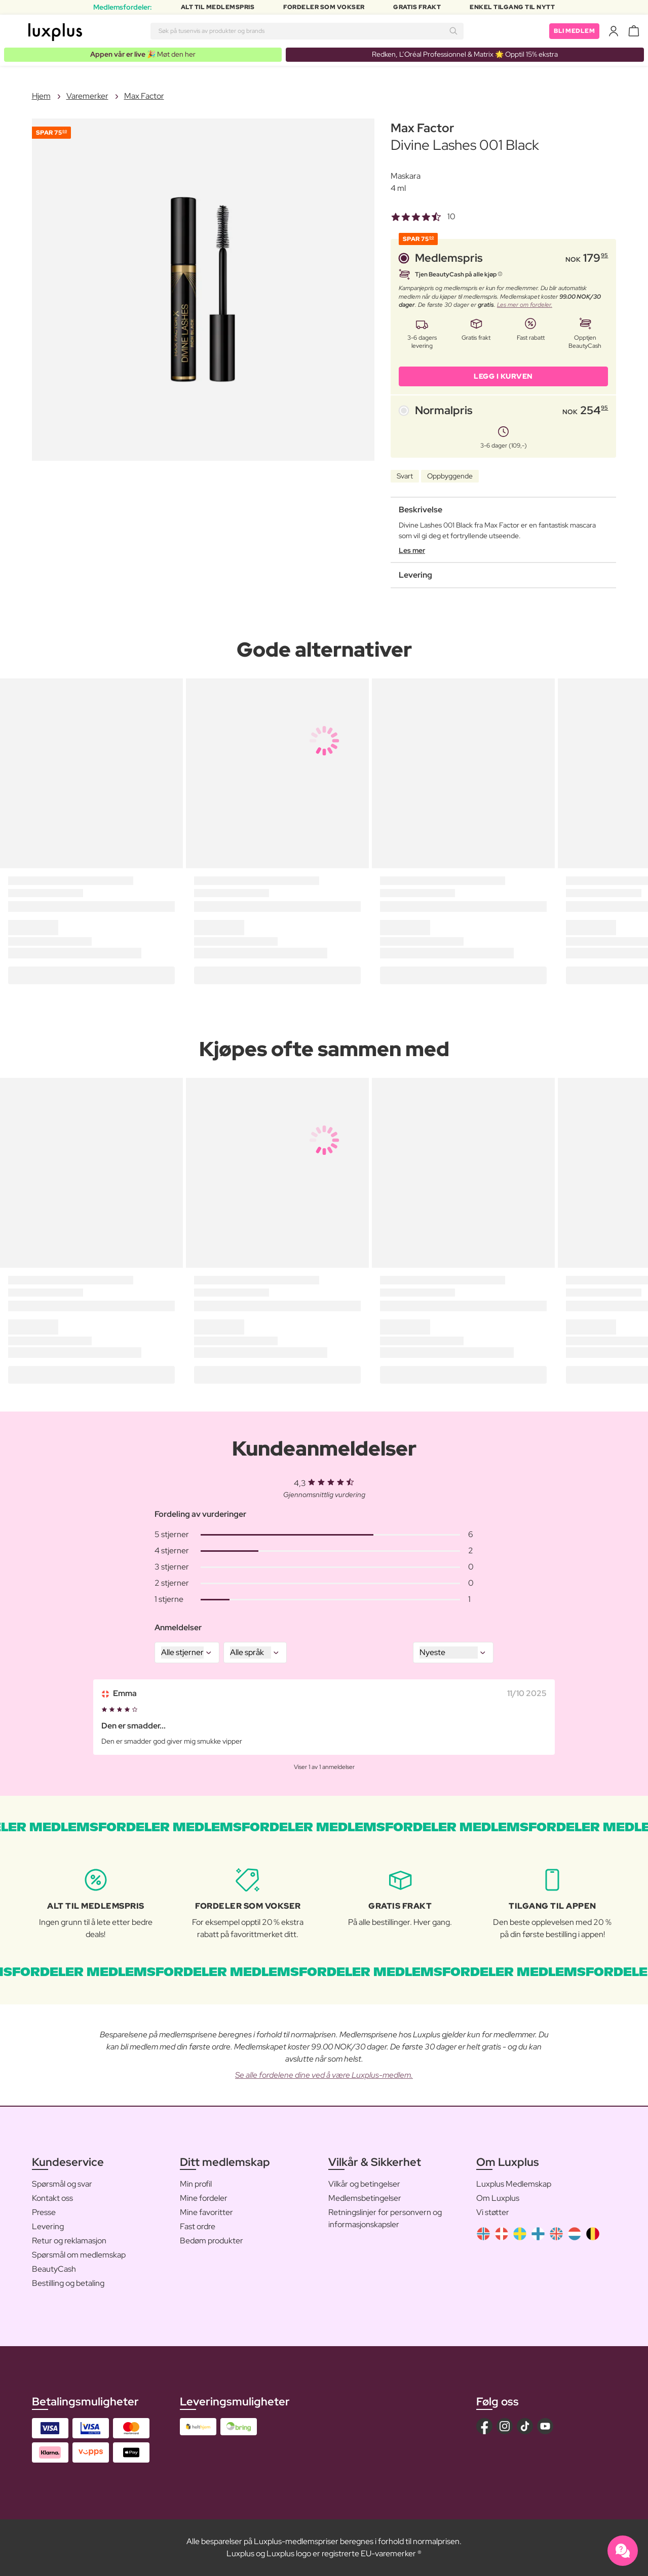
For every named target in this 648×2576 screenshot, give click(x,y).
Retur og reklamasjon (69, 2240)
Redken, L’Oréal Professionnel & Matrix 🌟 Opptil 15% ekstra (465, 54)
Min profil (196, 2184)
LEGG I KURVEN (503, 376)
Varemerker (87, 96)
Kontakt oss (52, 2198)
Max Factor (144, 96)
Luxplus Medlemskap (513, 2184)
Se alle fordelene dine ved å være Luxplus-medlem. (324, 2075)
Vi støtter (492, 2212)
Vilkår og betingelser (364, 2184)
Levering (48, 2226)
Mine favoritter (206, 2212)
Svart (405, 475)
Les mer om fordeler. (524, 305)
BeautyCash (54, 2269)
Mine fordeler (203, 2198)
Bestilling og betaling (68, 2283)
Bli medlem (574, 31)
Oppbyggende (450, 475)
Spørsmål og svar (62, 2184)
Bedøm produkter (211, 2240)
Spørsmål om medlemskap (79, 2254)
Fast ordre (197, 2226)
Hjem (41, 96)
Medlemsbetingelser (364, 2198)
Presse (44, 2212)
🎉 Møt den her (143, 54)
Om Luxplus (497, 2198)
